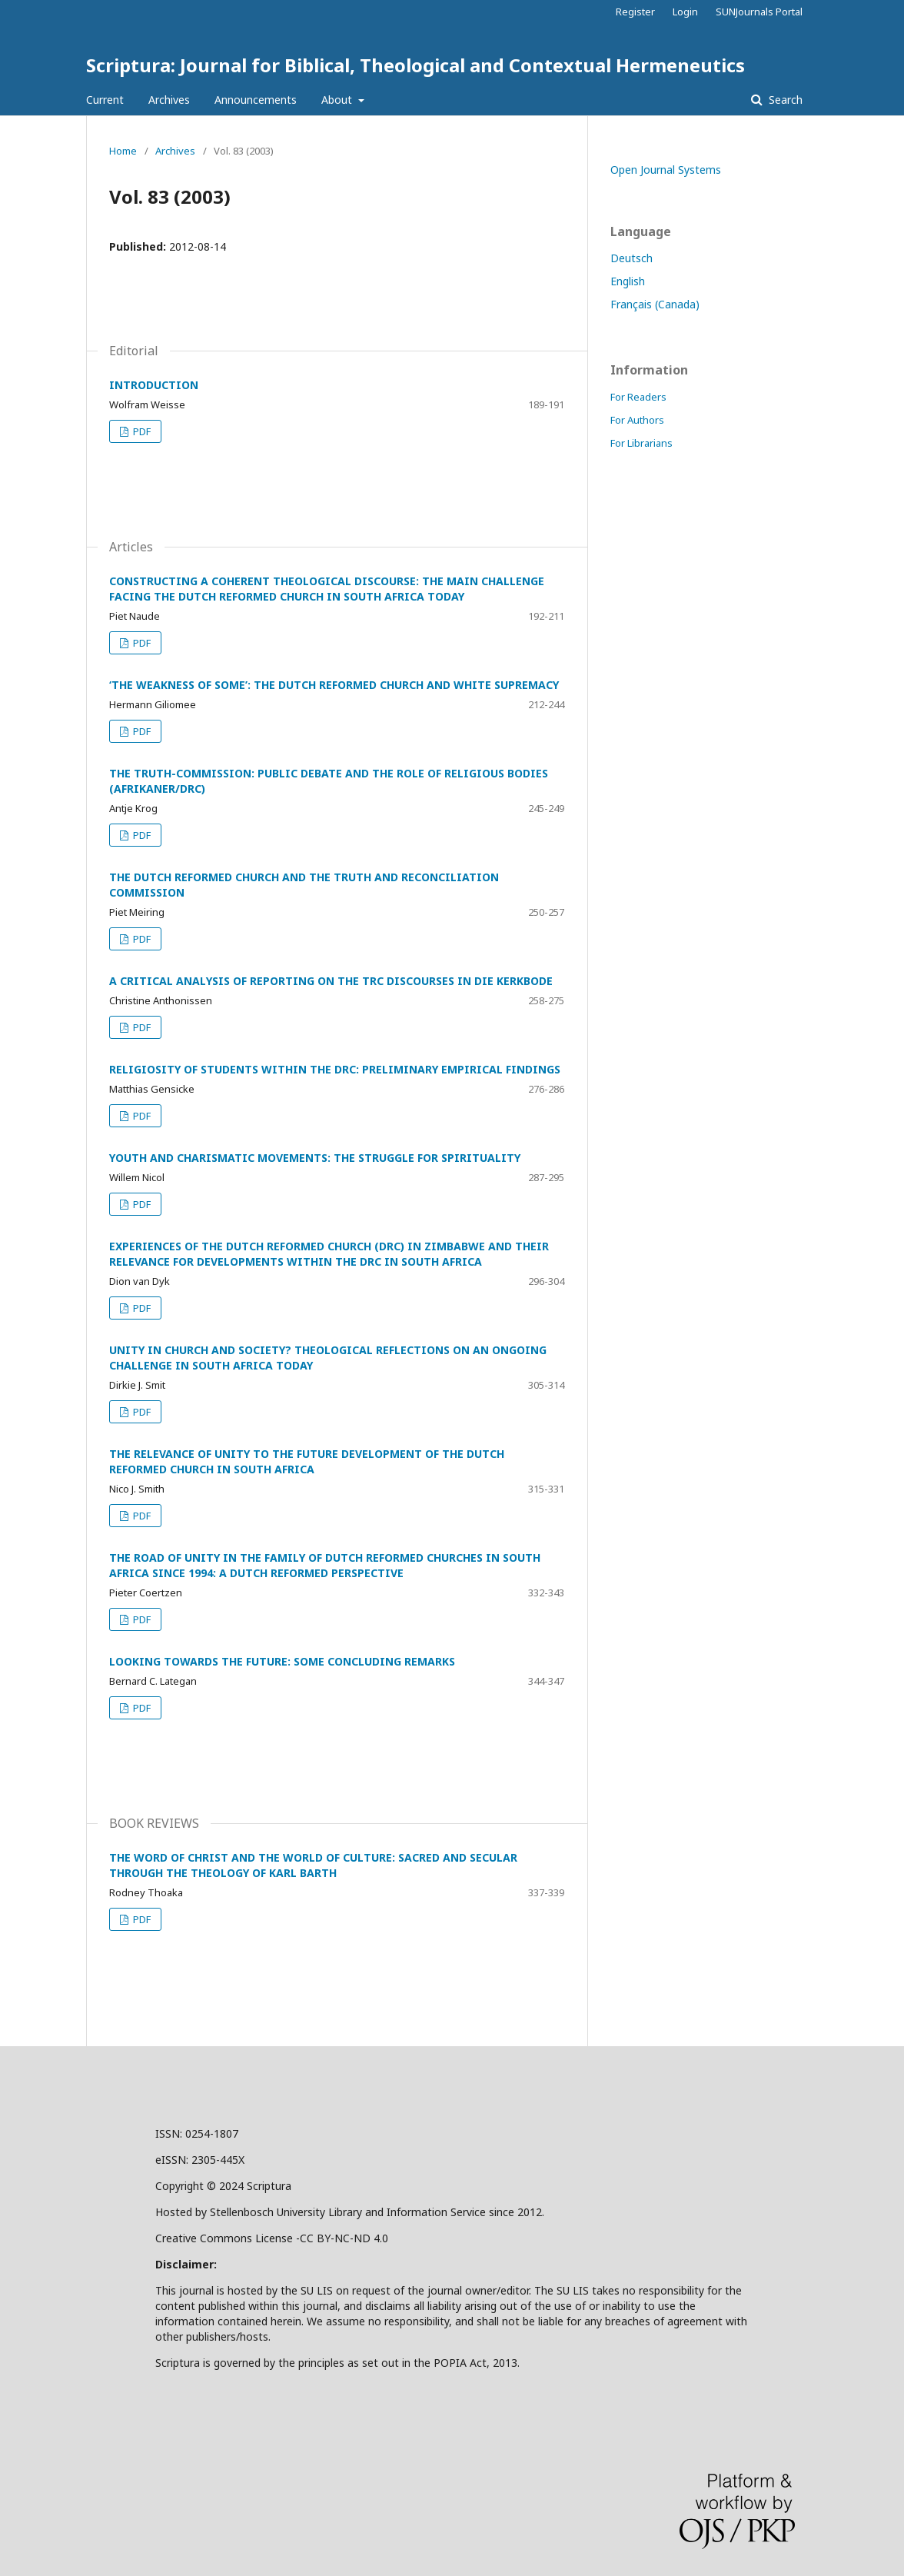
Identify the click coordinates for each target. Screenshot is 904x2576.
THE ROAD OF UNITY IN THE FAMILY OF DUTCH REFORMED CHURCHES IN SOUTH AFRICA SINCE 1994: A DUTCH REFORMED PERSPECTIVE (324, 1565)
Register (635, 11)
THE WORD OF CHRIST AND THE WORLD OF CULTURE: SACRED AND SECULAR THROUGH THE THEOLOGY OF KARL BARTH (313, 1865)
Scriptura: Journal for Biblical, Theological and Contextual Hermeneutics (415, 65)
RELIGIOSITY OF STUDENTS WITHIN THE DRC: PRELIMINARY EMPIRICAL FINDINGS (334, 1069)
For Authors (637, 420)
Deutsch (631, 258)
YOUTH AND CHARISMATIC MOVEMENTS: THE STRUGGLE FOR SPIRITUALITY (314, 1157)
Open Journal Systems (665, 169)
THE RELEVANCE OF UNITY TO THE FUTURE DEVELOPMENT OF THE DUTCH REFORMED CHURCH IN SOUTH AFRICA (306, 1461)
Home (123, 151)
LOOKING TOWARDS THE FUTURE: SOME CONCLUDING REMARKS (282, 1661)
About (338, 99)
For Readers (638, 397)
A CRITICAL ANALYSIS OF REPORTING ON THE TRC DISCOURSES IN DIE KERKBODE (331, 980)
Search (784, 99)
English (627, 281)
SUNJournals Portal (759, 11)
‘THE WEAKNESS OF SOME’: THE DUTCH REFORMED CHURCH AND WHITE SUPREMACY (334, 684)
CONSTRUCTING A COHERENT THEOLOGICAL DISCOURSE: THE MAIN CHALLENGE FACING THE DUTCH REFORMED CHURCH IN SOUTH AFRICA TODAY (326, 589)
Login (685, 11)
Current (105, 99)
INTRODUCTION (153, 385)
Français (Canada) (655, 304)
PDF (141, 431)
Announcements (255, 99)
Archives (169, 99)
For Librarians (641, 443)
